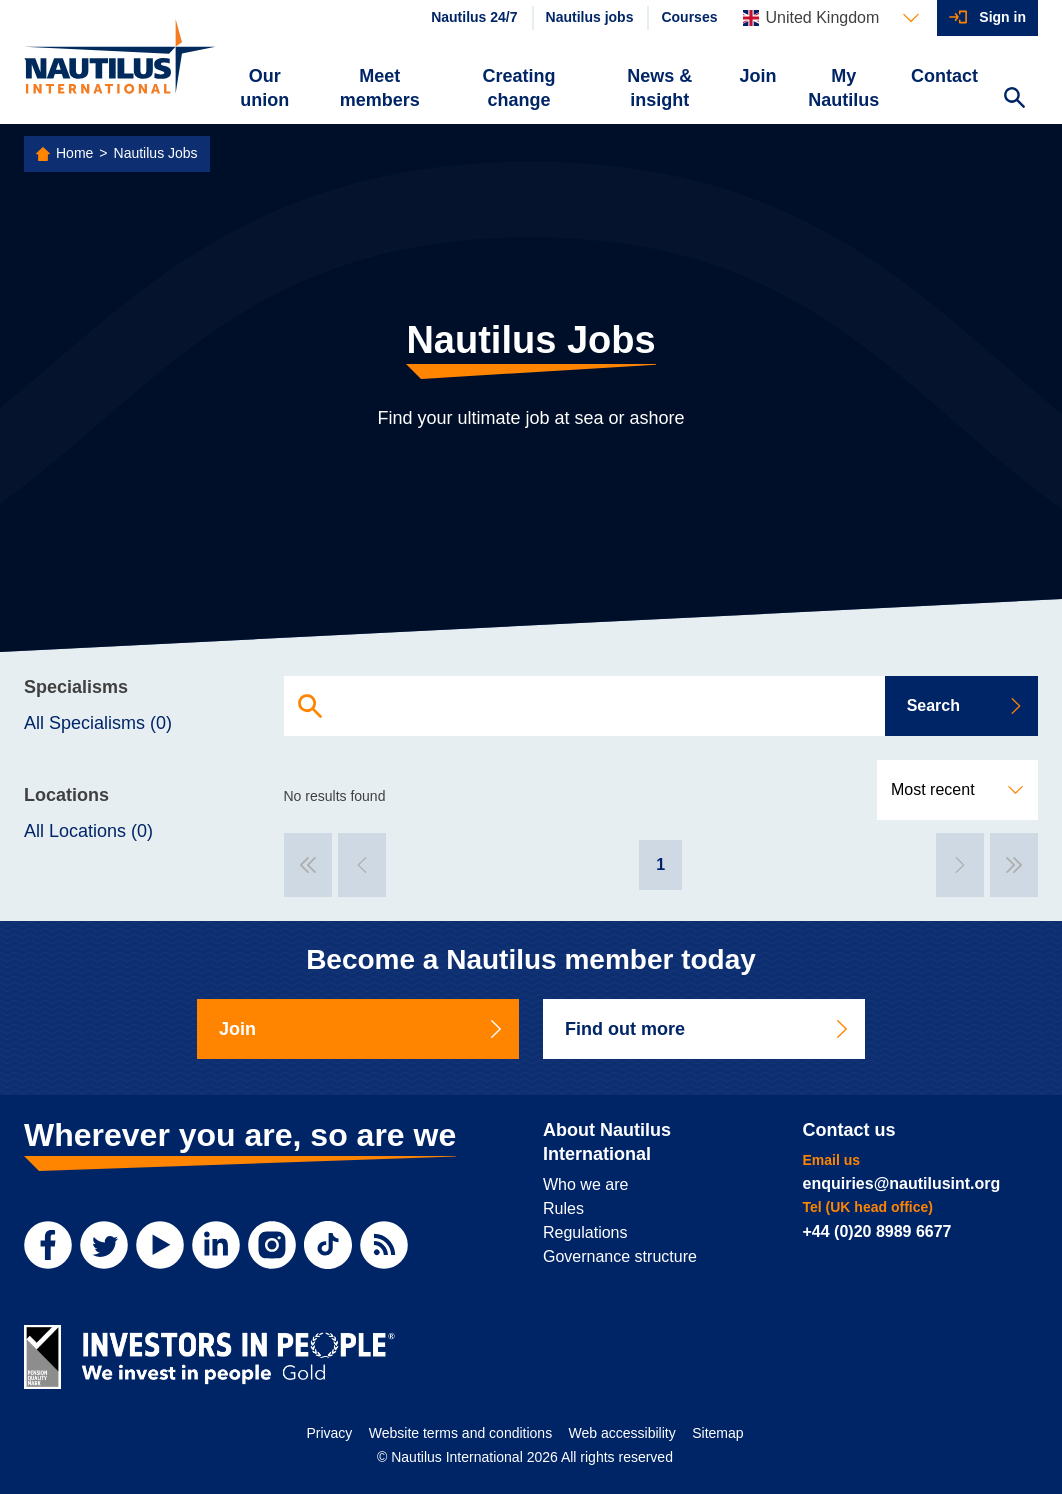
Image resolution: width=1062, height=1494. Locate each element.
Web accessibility (622, 1433)
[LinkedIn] (216, 1245)
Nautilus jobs (590, 17)
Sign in (1002, 17)
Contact (944, 76)
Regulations (585, 1232)
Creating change (519, 88)
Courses (689, 17)
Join (757, 76)
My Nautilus (843, 88)
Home (74, 153)
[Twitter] (104, 1245)
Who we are (585, 1184)
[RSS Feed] (384, 1245)
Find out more (708, 1029)
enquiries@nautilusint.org (902, 1183)
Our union (264, 88)
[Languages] (831, 18)
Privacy (329, 1433)
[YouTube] (160, 1245)
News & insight (659, 88)
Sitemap (717, 1433)
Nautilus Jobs (156, 153)
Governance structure (620, 1256)
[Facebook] (48, 1245)
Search (965, 705)
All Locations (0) (88, 831)
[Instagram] (272, 1245)
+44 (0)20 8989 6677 (877, 1231)
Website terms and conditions (460, 1433)
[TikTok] (328, 1245)
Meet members (380, 88)
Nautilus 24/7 (474, 17)
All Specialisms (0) (98, 723)
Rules (563, 1208)
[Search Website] (1014, 100)
